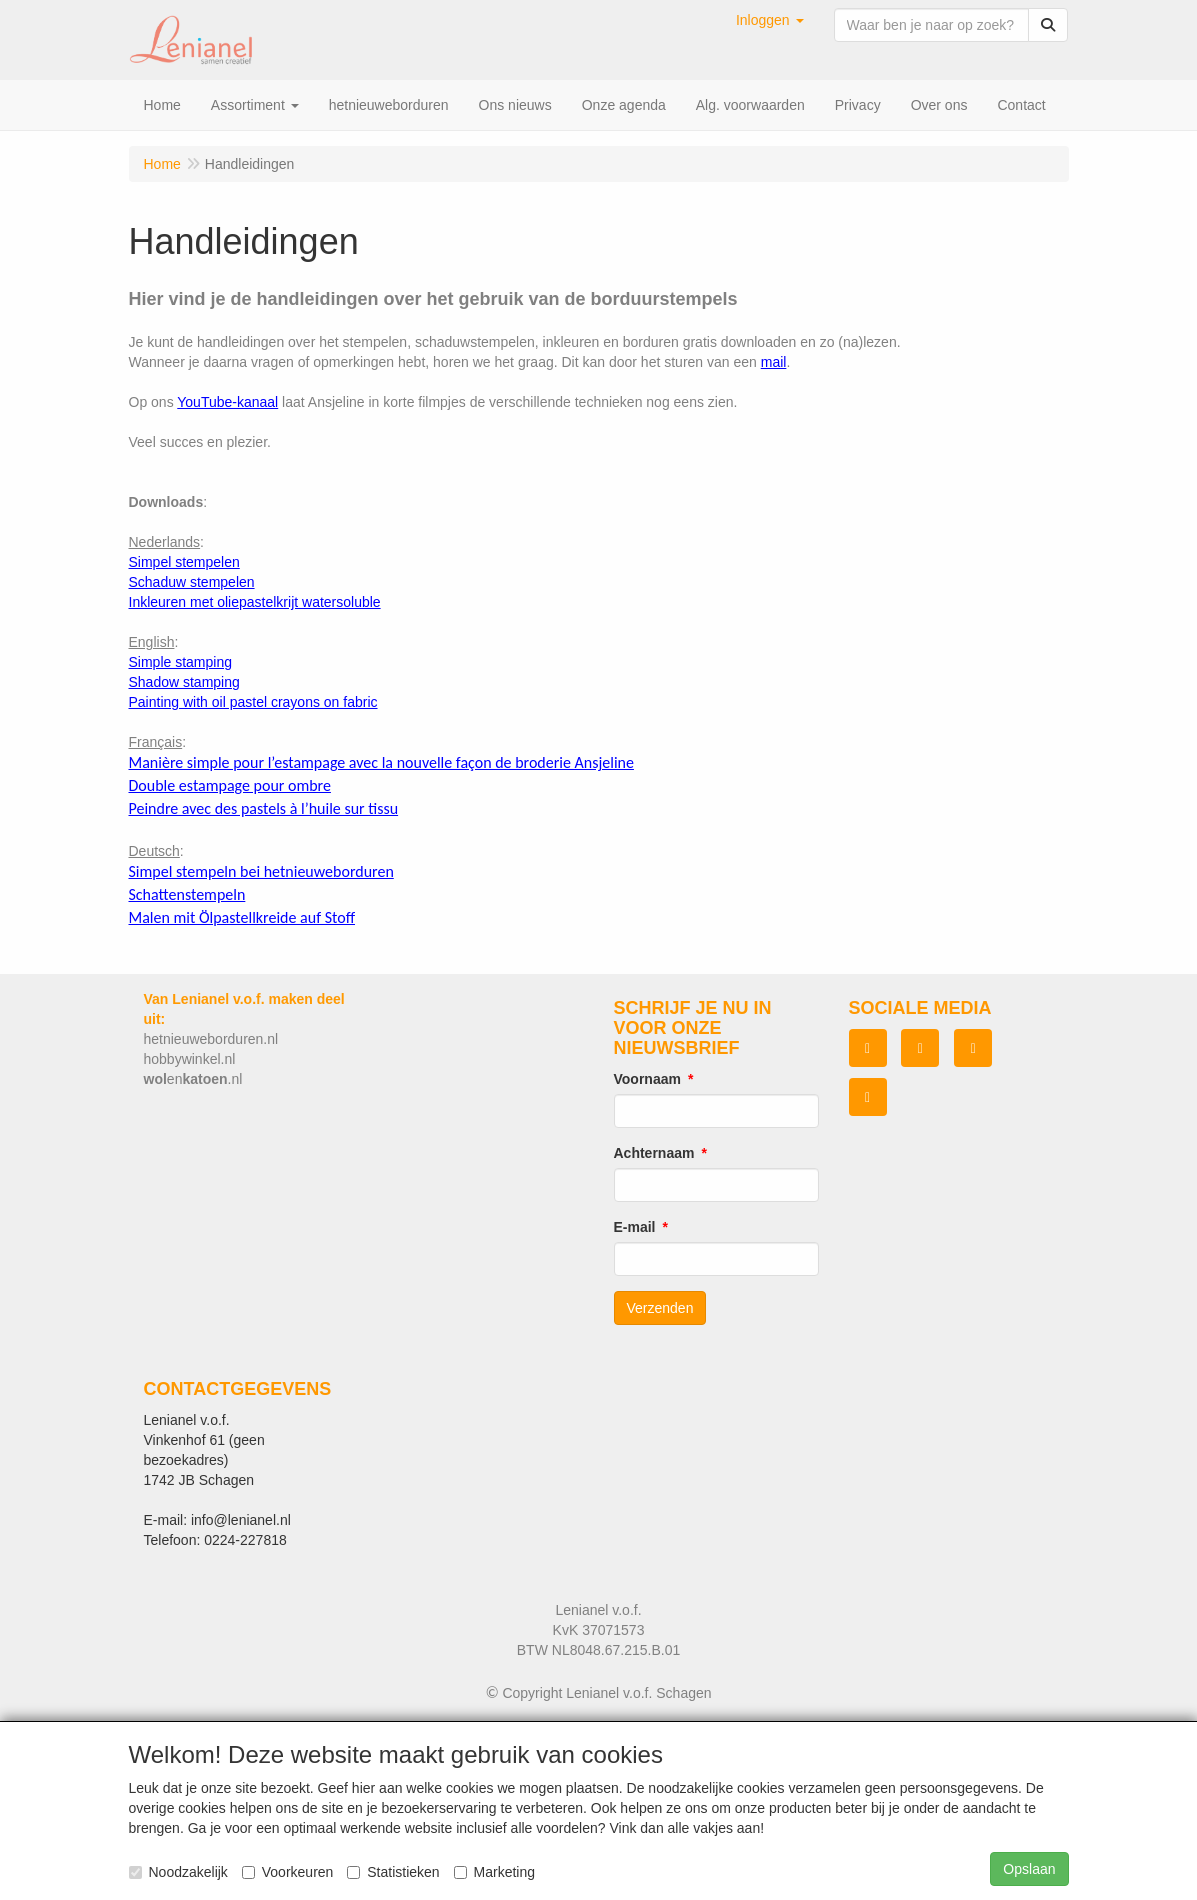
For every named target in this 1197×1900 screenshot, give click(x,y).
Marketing (494, 1872)
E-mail (635, 1227)
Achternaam (654, 1153)
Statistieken (393, 1872)
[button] (770, 20)
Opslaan (1029, 1869)
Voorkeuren (288, 1872)
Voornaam (647, 1079)
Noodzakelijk (178, 1872)
